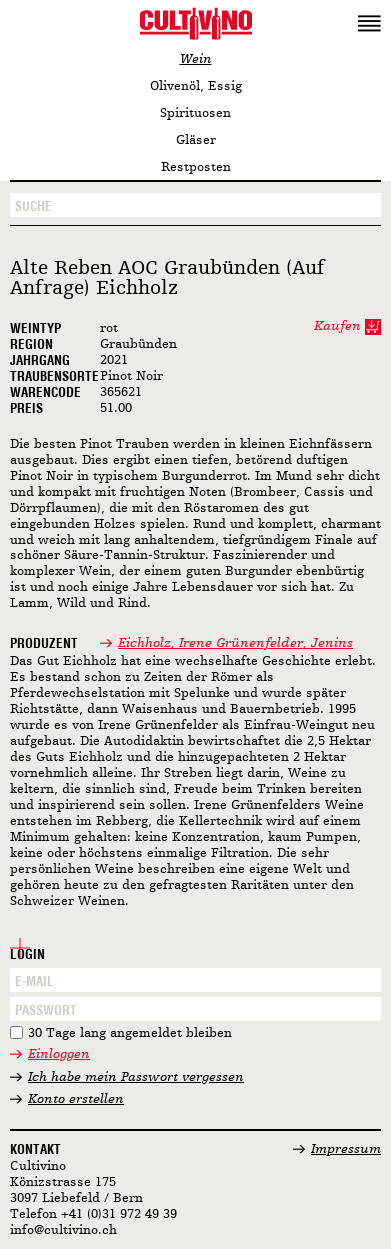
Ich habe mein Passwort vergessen (136, 1077)
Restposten (196, 167)
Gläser (196, 140)
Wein (196, 59)
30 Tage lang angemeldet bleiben (130, 1033)
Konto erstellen (76, 1099)
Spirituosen (195, 113)
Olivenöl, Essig (196, 86)
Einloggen (59, 1054)
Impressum (346, 1149)
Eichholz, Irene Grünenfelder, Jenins (235, 643)
